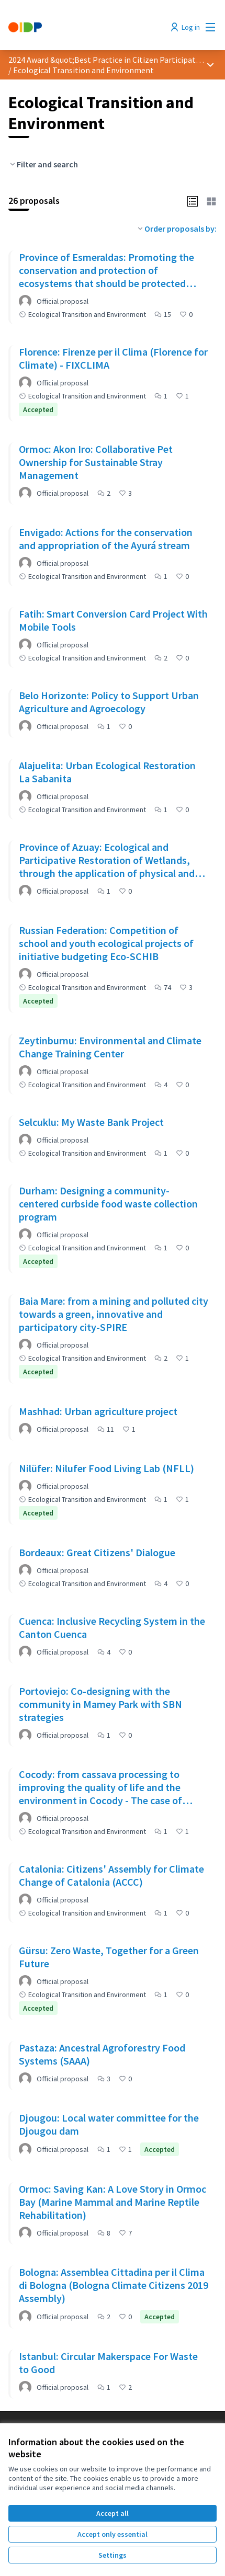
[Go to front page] (85, 27)
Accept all (112, 2513)
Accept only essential (112, 2534)
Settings (112, 2555)
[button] (192, 200)
